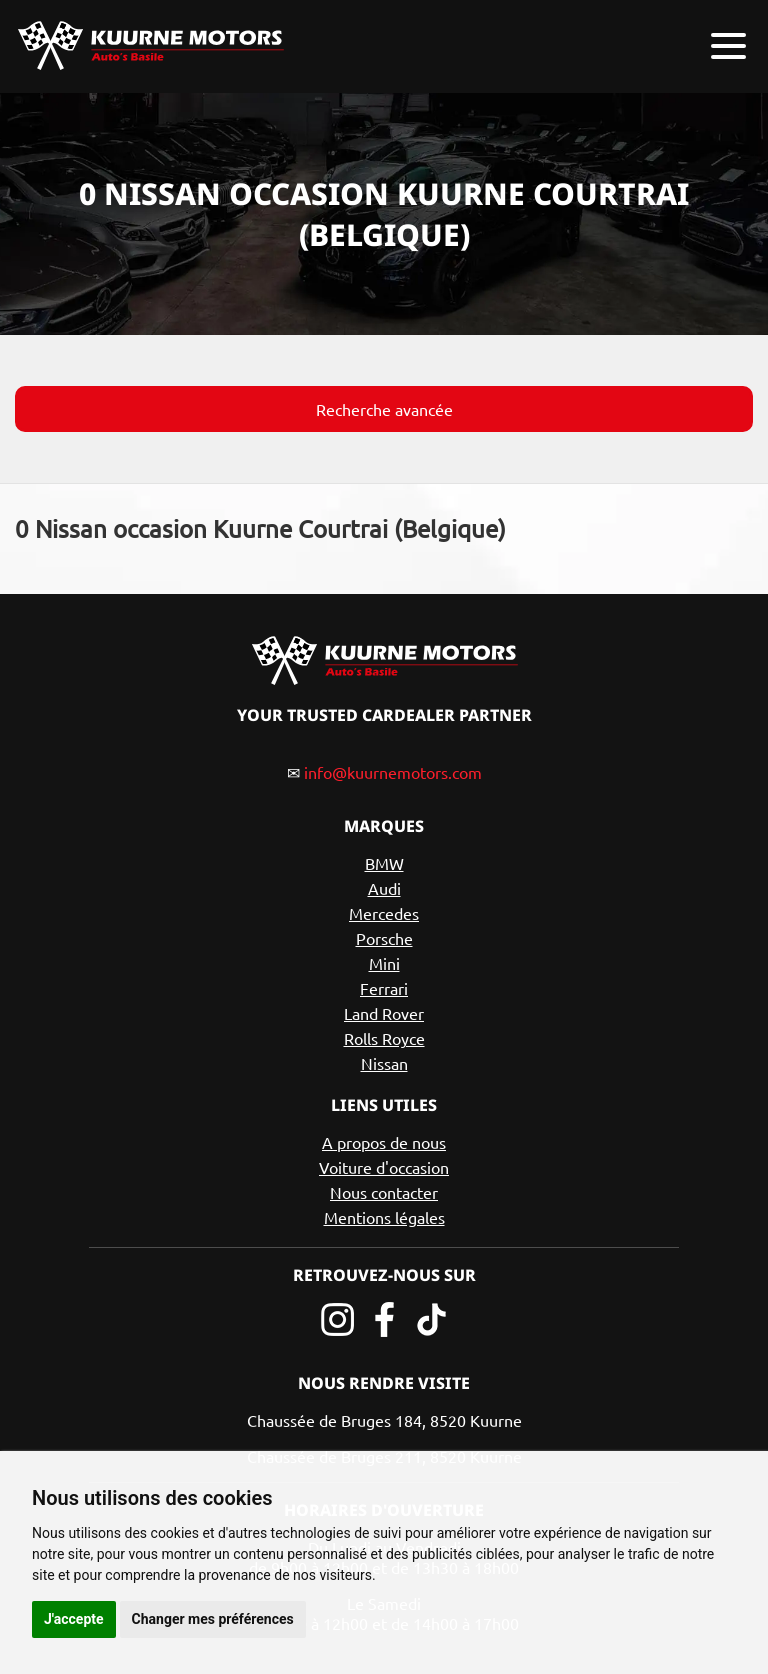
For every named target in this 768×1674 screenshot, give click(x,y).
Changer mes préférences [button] (213, 1619)
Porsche (384, 938)
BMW (384, 863)
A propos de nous (384, 1142)
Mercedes (384, 913)
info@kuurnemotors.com (393, 772)
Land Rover (384, 1013)
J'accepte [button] (74, 1619)
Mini (384, 963)
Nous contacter (384, 1192)
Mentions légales (384, 1217)
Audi (384, 888)
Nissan (384, 1063)
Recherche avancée (384, 409)
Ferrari (384, 988)
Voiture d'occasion (384, 1167)
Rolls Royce (384, 1038)
